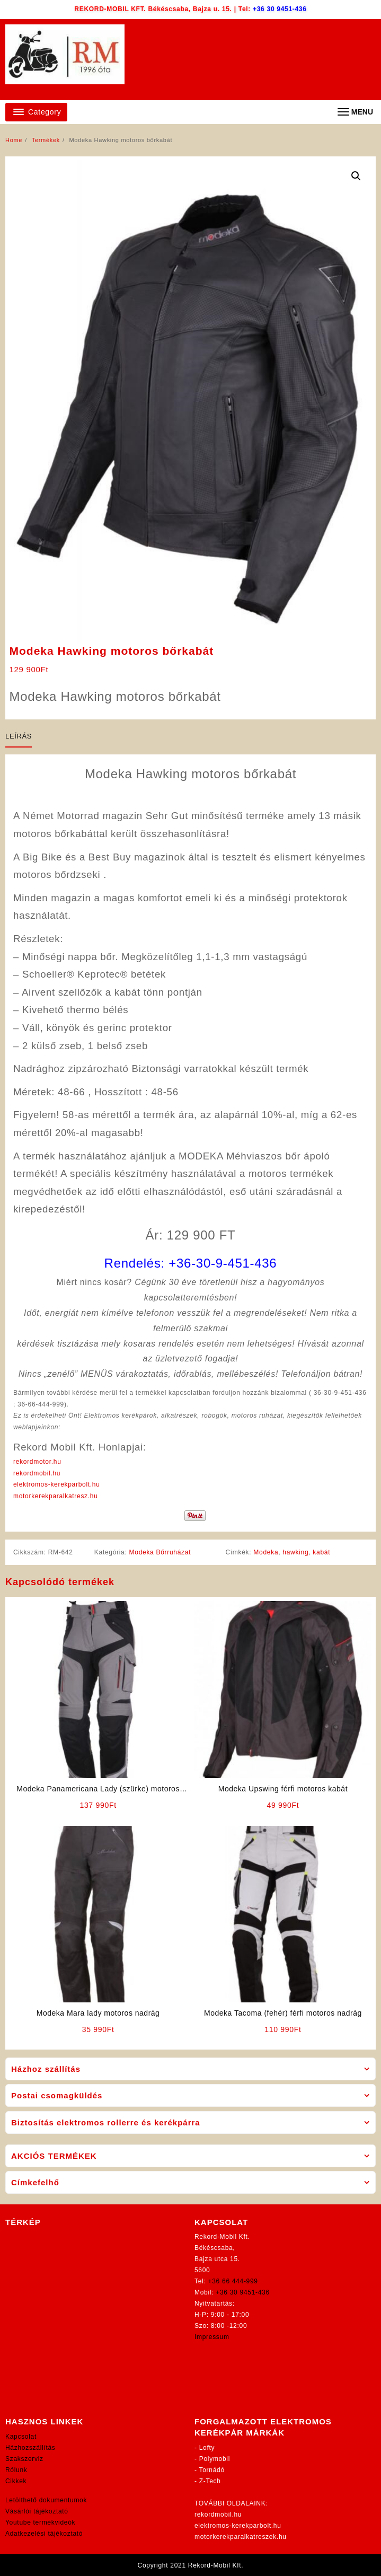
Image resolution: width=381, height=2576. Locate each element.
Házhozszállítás (30, 2447)
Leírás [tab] (18, 736)
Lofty (207, 2447)
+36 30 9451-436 (280, 9)
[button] (356, 176)
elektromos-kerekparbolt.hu (56, 1484)
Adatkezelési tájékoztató (44, 2533)
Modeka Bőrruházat (160, 1552)
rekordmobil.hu (36, 1473)
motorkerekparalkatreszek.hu (240, 2536)
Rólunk (16, 2470)
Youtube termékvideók (40, 2522)
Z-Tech (210, 2481)
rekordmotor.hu (37, 1461)
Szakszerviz (24, 2459)
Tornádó (212, 2470)
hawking (295, 1552)
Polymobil (214, 2459)
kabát (321, 1552)
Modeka (265, 1552)
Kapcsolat (21, 2436)
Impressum (211, 2337)
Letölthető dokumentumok (46, 2500)
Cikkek (15, 2481)
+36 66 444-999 (233, 2281)
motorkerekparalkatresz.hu (55, 1496)
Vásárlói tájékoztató (36, 2511)
